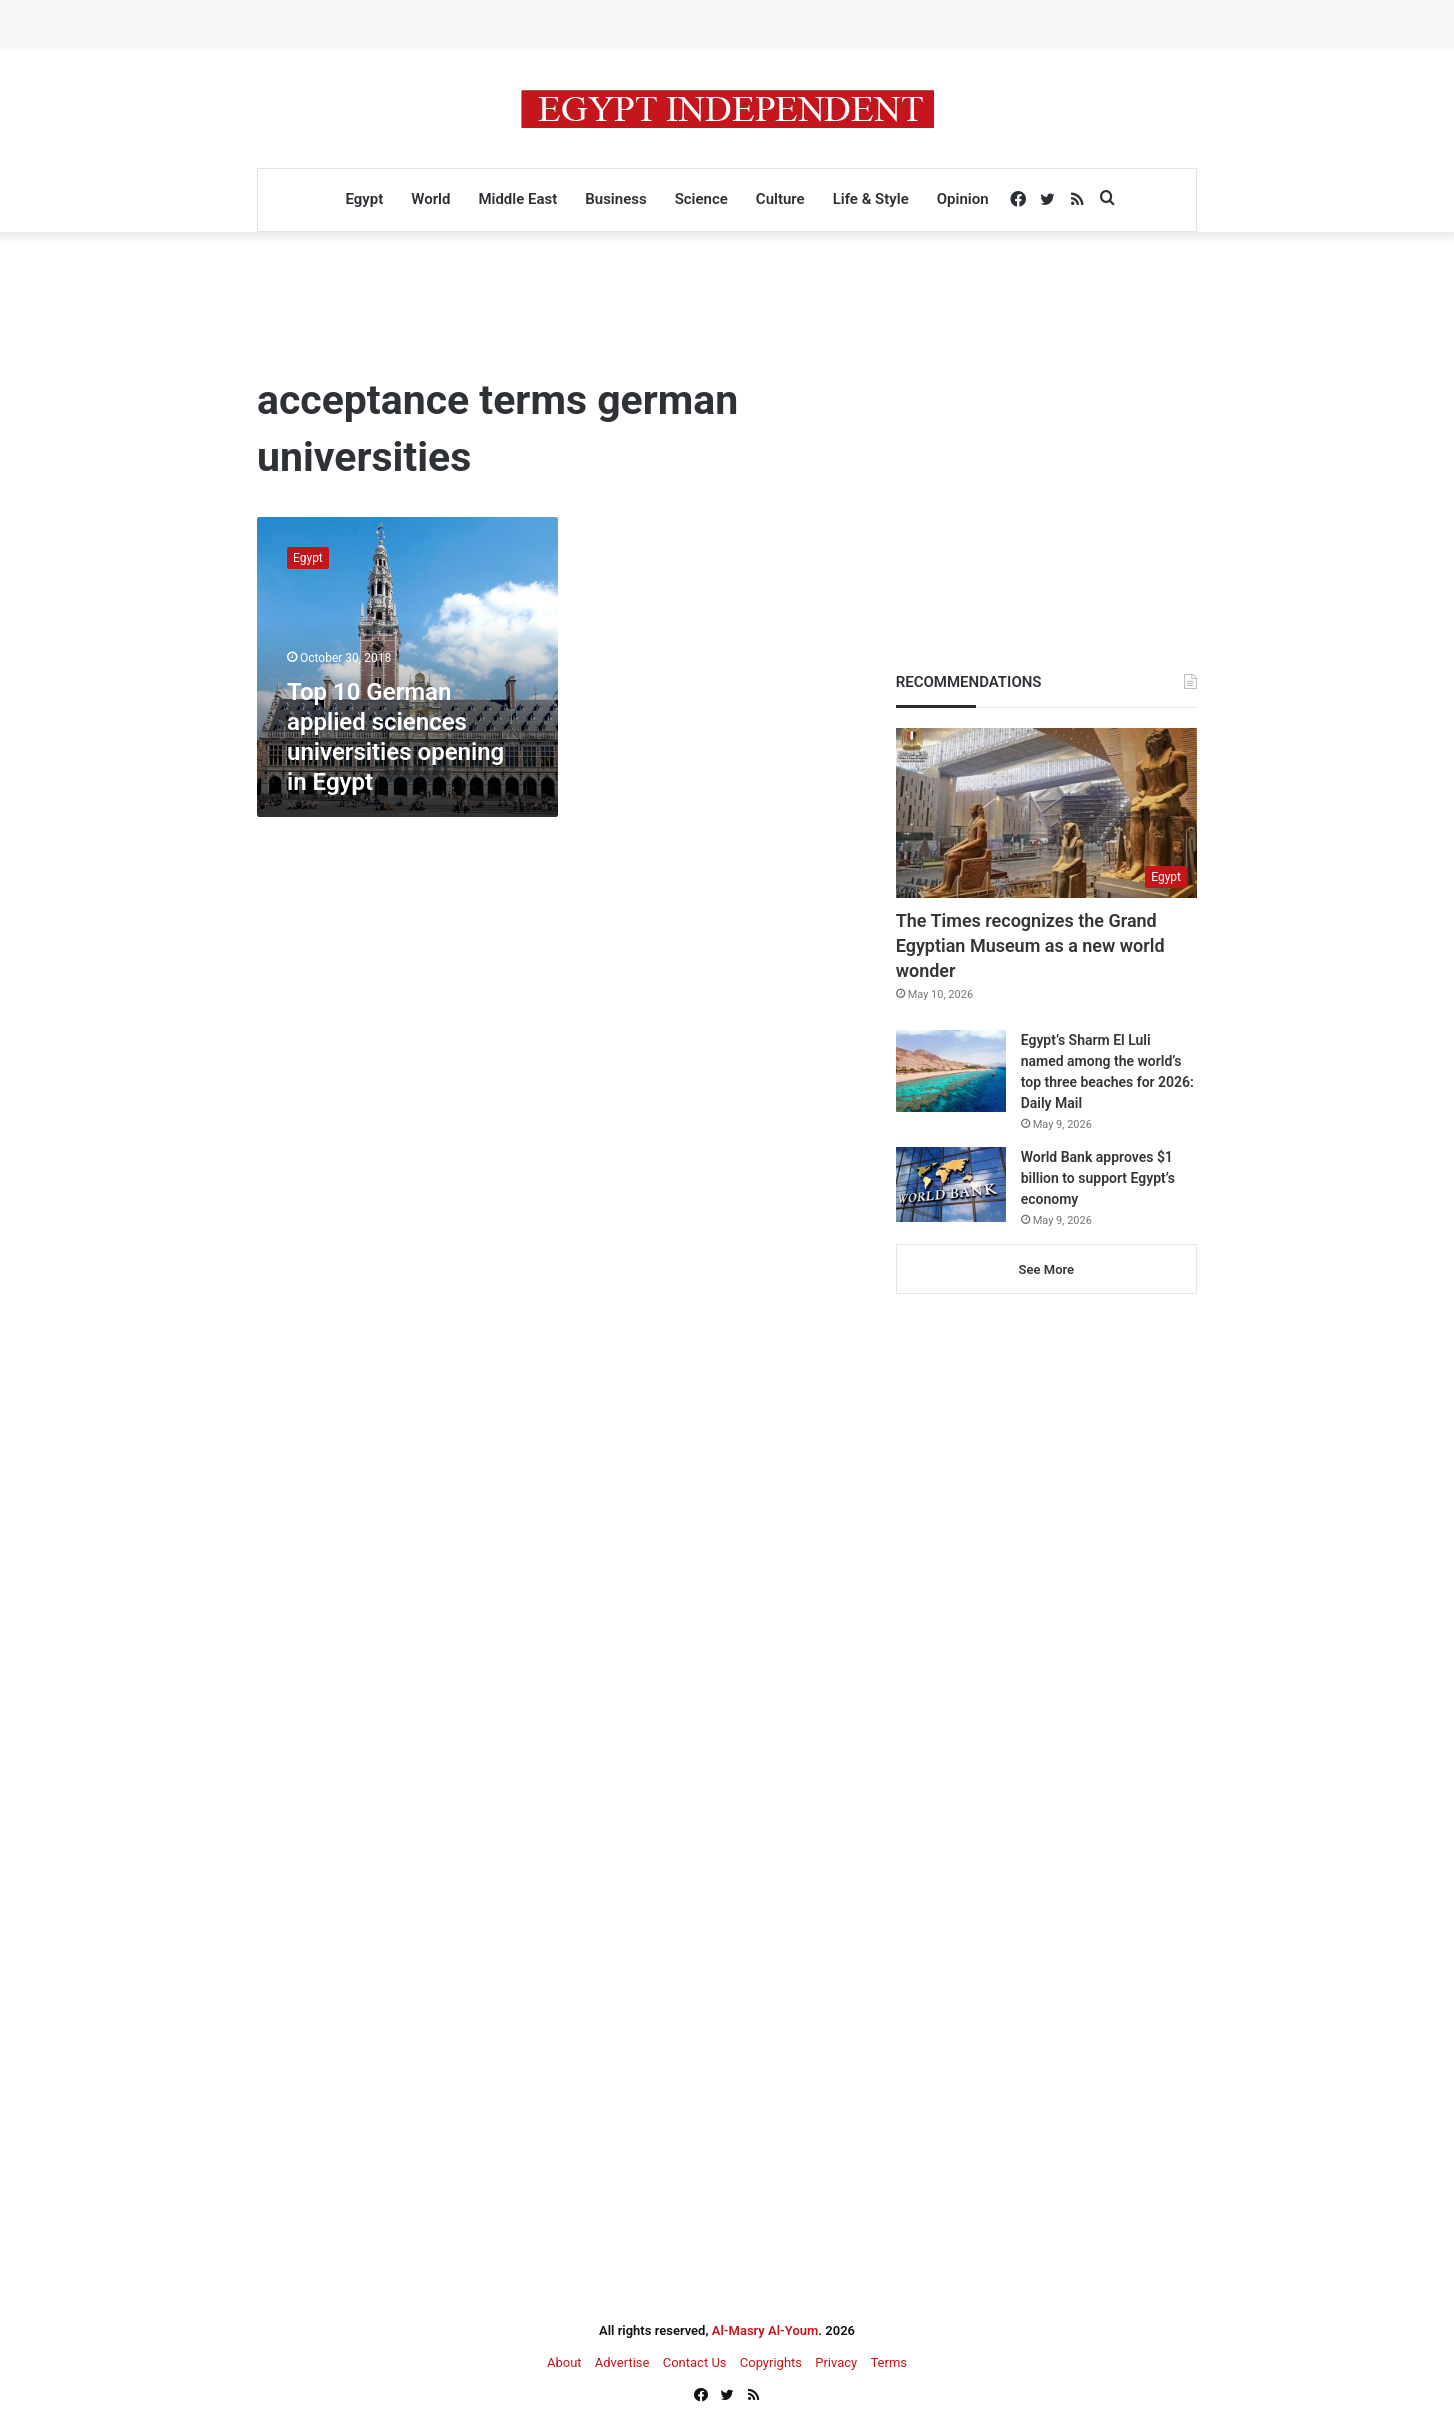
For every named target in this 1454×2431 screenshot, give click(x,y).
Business (615, 199)
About (564, 2362)
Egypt (364, 199)
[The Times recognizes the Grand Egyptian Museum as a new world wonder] (1046, 813)
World (430, 199)
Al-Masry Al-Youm (765, 2330)
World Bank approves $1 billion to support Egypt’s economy (1098, 1178)
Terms (888, 2362)
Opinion (963, 199)
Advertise (622, 2362)
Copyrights (771, 2362)
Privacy (836, 2362)
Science (701, 199)
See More (1046, 1269)
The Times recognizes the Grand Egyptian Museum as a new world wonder (1030, 945)
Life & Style (871, 199)
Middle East (517, 199)
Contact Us (695, 2362)
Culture (780, 199)
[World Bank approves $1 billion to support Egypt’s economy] (951, 1184)
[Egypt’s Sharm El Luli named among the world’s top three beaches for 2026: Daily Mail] (951, 1071)
